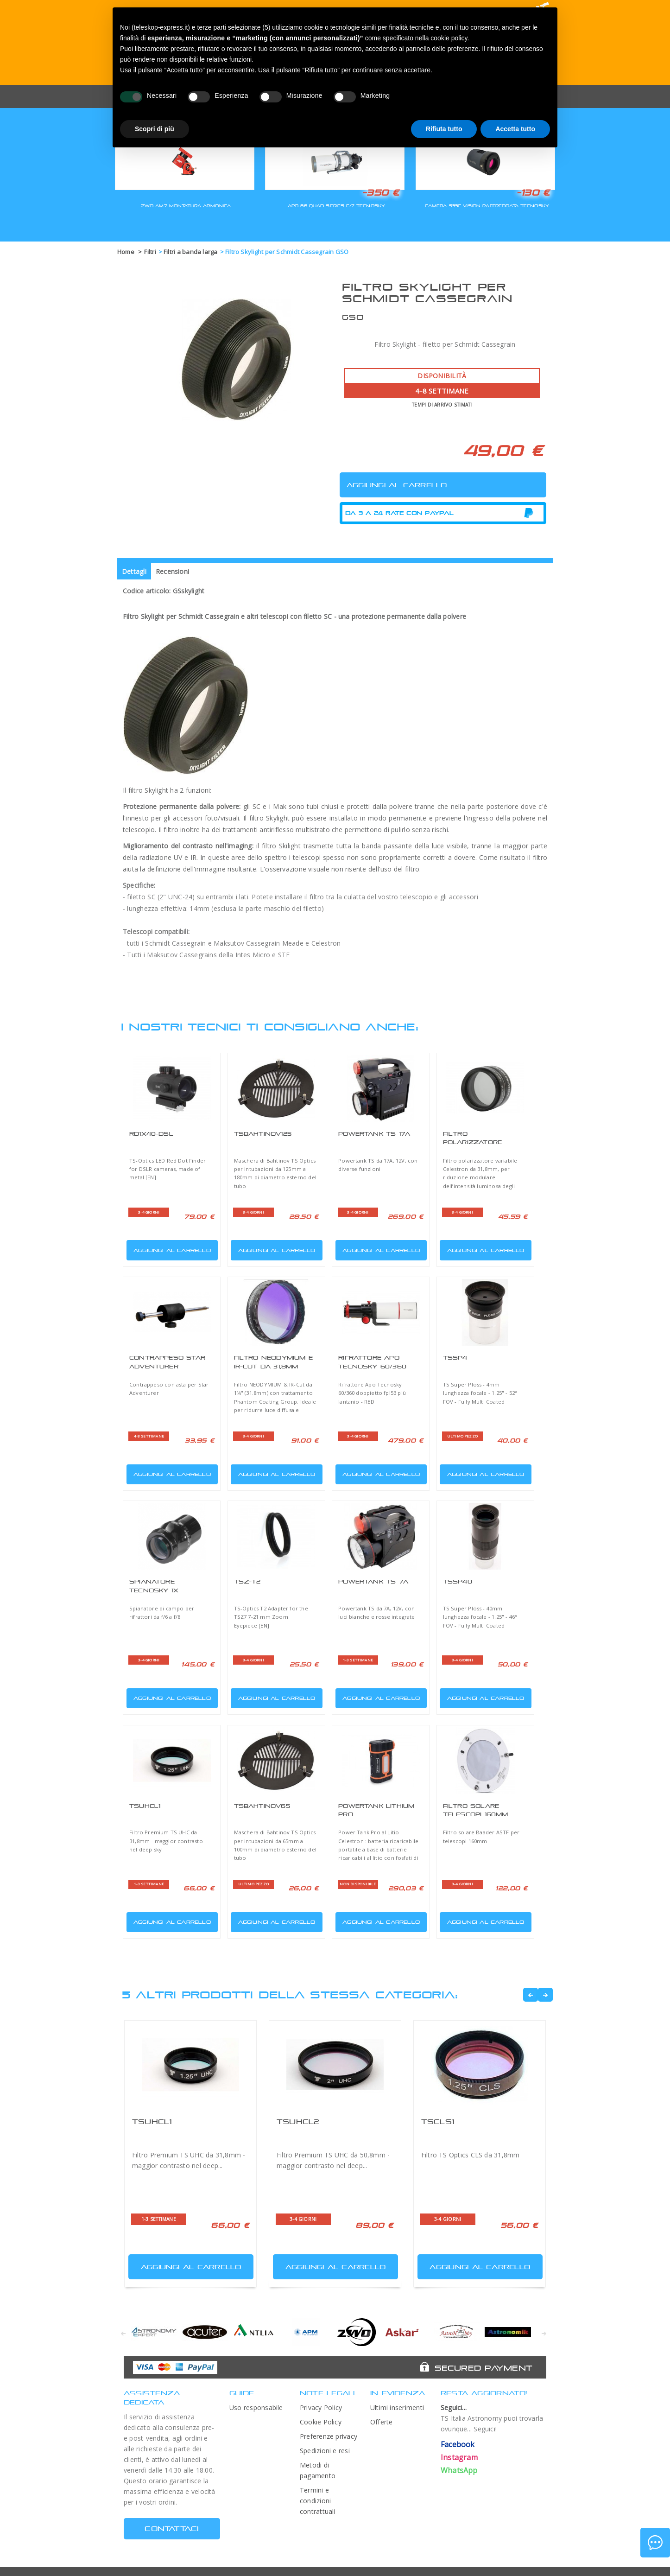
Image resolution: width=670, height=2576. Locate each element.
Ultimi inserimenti (397, 2407)
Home (125, 252)
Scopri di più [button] (154, 129)
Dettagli (134, 571)
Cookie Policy (320, 2421)
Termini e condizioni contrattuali (317, 2501)
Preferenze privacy (328, 2436)
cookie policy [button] (448, 38)
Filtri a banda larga (191, 252)
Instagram (459, 2457)
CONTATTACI (172, 2528)
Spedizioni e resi (325, 2450)
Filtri (150, 252)
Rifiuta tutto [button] (444, 129)
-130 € (533, 192)
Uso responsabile (256, 2407)
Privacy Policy (321, 2407)
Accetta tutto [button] (515, 129)
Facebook (458, 2444)
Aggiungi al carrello (169, 1248)
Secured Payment (483, 2368)
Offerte (381, 2421)
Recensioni (172, 571)
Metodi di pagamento (317, 2470)
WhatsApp (459, 2470)
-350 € (380, 192)
